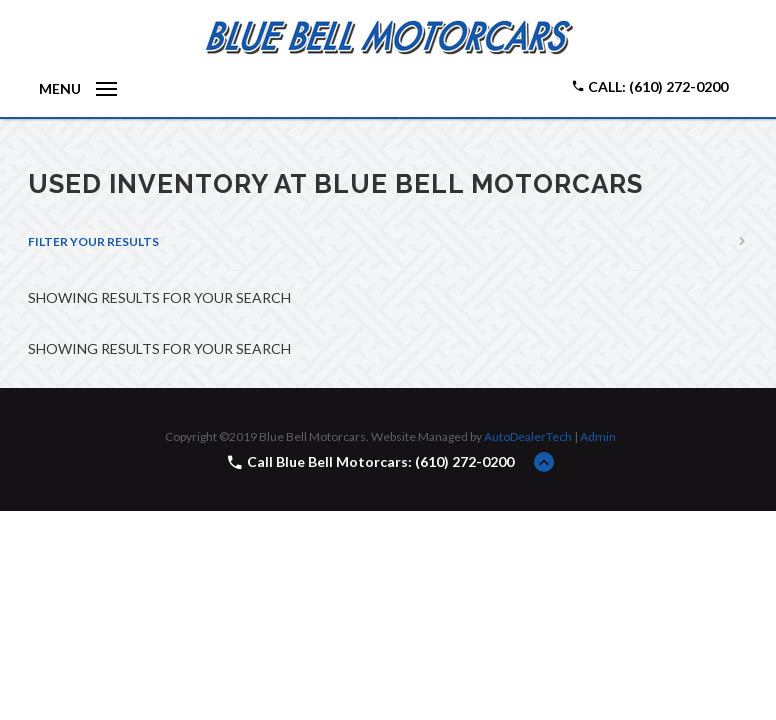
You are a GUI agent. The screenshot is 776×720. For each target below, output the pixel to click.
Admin (598, 436)
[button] (388, 242)
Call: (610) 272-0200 (649, 86)
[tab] (388, 242)
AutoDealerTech (528, 436)
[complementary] (716, 660)
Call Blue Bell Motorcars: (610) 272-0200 (380, 461)
